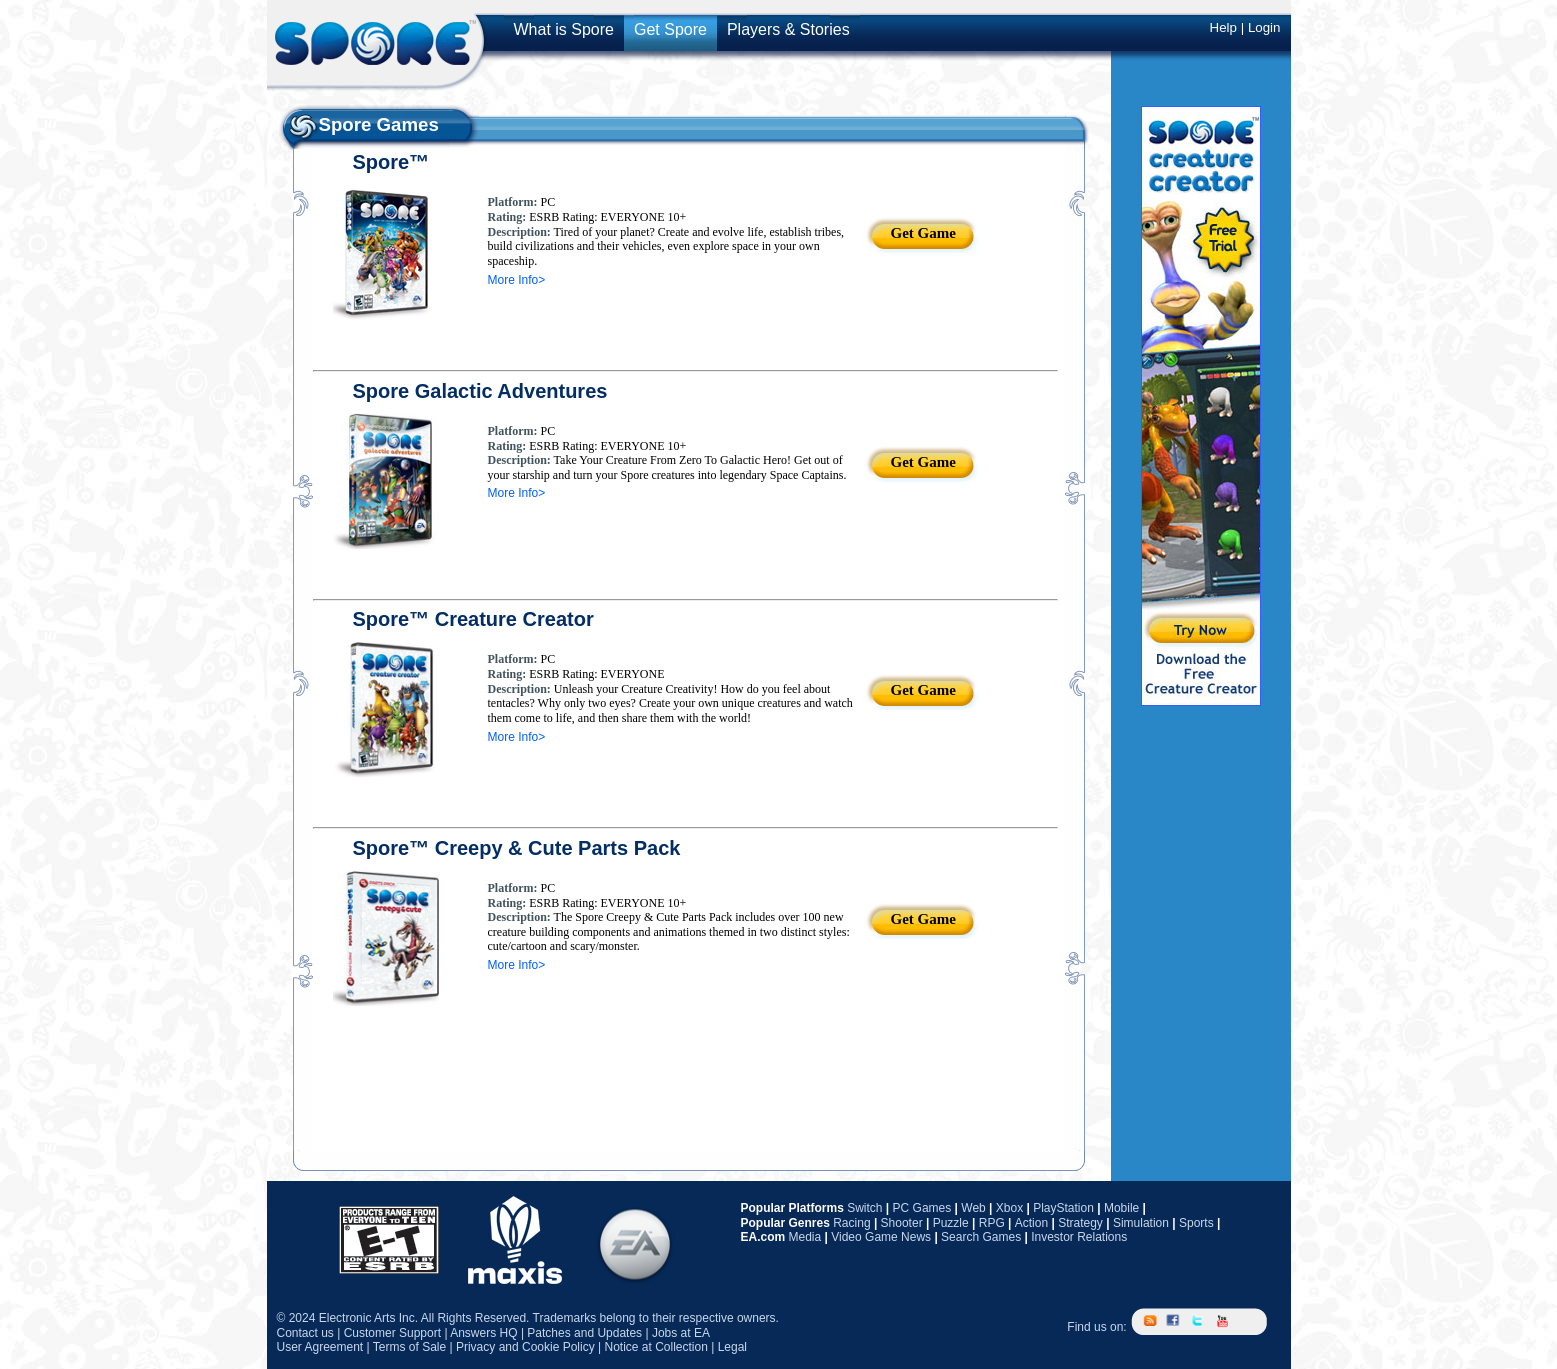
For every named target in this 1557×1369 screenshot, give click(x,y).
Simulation (1141, 1223)
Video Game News (881, 1237)
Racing (851, 1223)
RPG (992, 1223)
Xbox (1009, 1208)
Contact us (305, 1333)
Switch (864, 1208)
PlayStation (1063, 1208)
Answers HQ (483, 1333)
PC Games (922, 1208)
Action (1031, 1223)
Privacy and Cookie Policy (525, 1347)
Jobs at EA (681, 1333)
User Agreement (320, 1347)
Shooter (902, 1223)
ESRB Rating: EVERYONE (595, 674)
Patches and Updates (584, 1333)
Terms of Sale (409, 1347)
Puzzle (951, 1223)
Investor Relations (1079, 1237)
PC (546, 202)
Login (1264, 27)
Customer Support (392, 1333)
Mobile (1121, 1208)
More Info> (517, 280)
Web (973, 1208)
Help (1223, 27)
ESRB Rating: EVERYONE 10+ (606, 217)
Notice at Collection (655, 1347)
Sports (1196, 1223)
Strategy (1080, 1223)
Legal (732, 1347)
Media (805, 1237)
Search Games (981, 1237)
